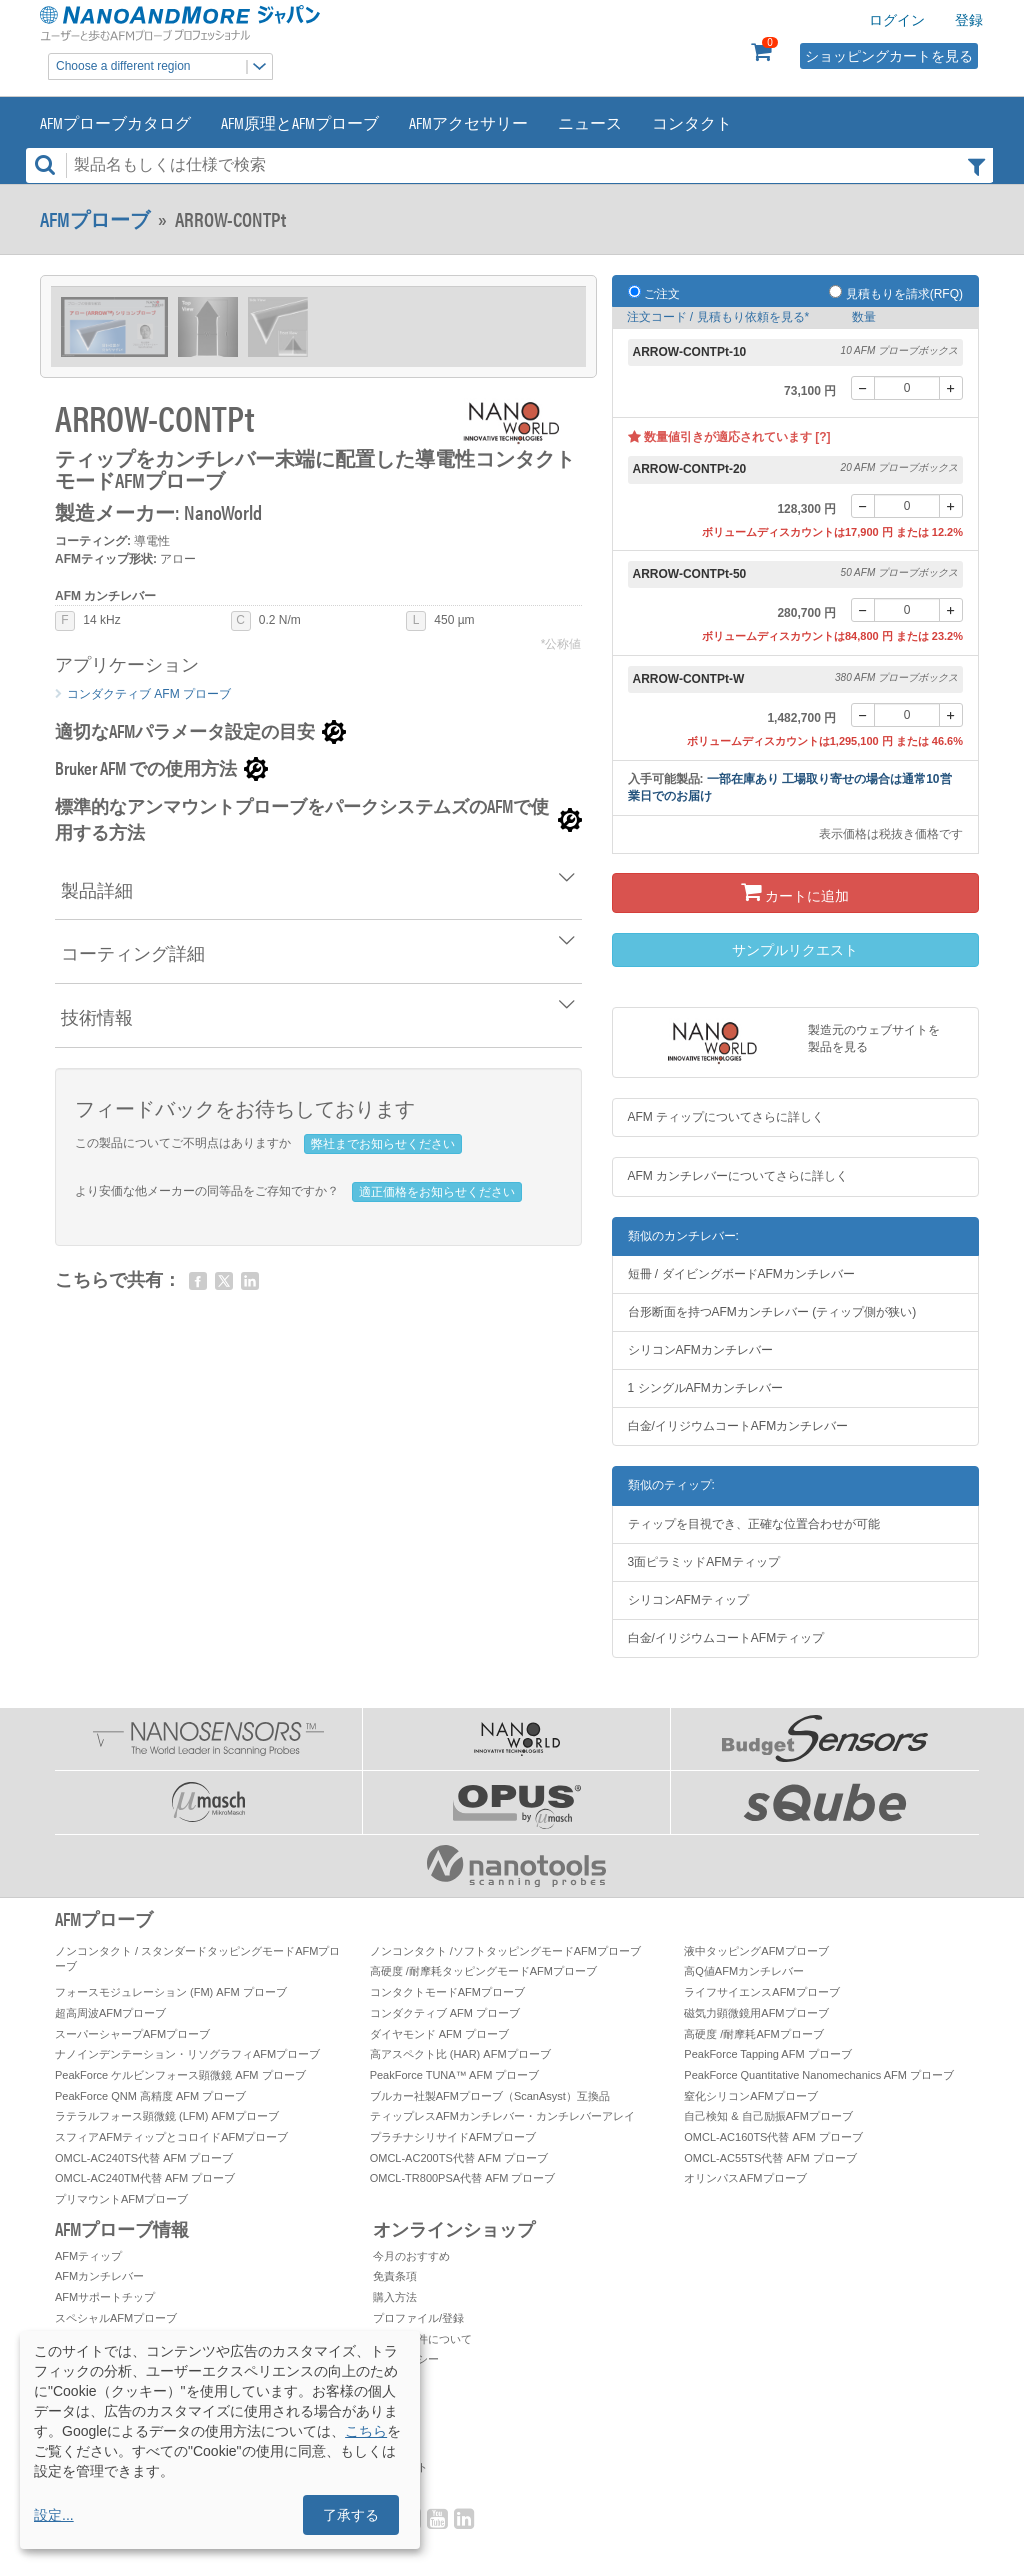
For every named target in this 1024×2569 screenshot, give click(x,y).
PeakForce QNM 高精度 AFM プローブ (150, 2096)
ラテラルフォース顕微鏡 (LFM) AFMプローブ (167, 2116)
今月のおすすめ (411, 2256)
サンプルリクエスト (795, 950)
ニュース (590, 122)
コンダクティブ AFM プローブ (149, 694)
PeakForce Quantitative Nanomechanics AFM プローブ (819, 2075)
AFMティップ (88, 2256)
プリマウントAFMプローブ (121, 2199)
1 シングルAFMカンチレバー (705, 1388)
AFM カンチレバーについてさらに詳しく (738, 1176)
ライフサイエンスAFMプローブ (761, 1992)
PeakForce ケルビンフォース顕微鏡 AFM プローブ (180, 2075)
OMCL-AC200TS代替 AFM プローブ (459, 2158)
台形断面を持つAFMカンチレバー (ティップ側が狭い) (772, 1312)
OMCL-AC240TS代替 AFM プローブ (144, 2158)
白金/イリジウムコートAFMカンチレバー (738, 1426)
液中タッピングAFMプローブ (756, 1951)
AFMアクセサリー (468, 122)
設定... (54, 2515)
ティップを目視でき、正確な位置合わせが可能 (754, 1524)
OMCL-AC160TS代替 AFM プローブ (773, 2137)
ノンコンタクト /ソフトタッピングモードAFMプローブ (505, 1951)
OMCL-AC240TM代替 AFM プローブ (145, 2178)
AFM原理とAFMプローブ (300, 122)
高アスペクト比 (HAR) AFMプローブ (460, 2054)
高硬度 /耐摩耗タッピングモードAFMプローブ (483, 1971)
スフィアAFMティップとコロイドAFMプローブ (171, 2137)
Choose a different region (164, 66)
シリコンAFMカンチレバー (700, 1350)
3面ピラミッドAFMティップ (704, 1562)
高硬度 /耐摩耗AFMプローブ (753, 2034)
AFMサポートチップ (105, 2297)
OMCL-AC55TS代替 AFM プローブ (770, 2158)
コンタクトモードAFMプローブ (447, 1992)
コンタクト (692, 122)
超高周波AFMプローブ (110, 2013)
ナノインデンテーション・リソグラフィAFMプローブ (187, 2054)
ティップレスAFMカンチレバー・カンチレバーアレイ (502, 2116)
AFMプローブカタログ (115, 122)
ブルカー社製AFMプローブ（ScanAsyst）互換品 (490, 2096)
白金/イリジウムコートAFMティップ (726, 1638)
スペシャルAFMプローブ (116, 2318)
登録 (969, 20)
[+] (951, 388)
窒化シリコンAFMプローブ (750, 2096)
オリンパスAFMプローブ (745, 2178)
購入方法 (395, 2297)
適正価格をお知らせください (437, 1192)
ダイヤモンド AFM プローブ (439, 2034)
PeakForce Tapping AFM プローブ (767, 2054)
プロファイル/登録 (418, 2318)
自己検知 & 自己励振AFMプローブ (768, 2116)
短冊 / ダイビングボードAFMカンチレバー (741, 1274)
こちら (366, 2431)
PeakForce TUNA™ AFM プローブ (455, 2075)
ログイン (897, 20)
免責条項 (395, 2276)
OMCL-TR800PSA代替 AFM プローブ (463, 2178)
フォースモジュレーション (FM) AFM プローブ (171, 1992)
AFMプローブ (95, 219)
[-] (863, 388)
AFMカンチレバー (99, 2276)
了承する (351, 2515)
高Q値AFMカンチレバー (744, 1971)
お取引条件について (422, 2339)
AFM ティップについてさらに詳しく (726, 1117)
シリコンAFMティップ (688, 1600)
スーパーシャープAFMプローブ (132, 2034)
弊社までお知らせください (383, 1144)
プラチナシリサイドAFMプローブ (453, 2137)
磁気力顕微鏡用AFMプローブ (756, 2013)
